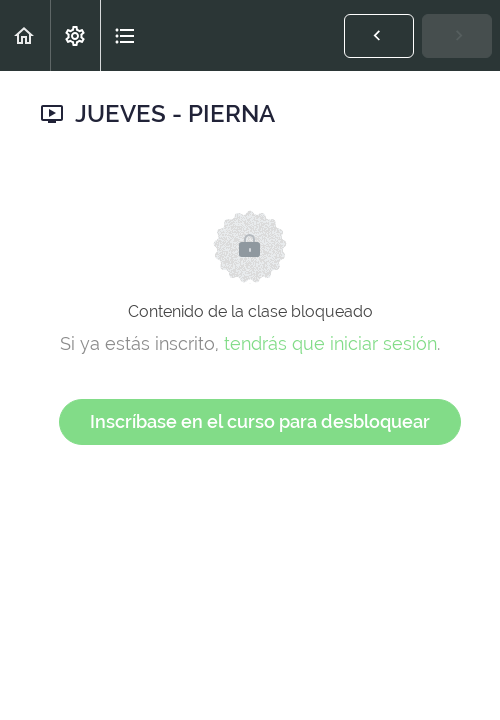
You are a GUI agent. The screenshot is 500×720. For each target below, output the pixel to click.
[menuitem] (75, 35)
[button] (25, 35)
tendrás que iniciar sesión (330, 343)
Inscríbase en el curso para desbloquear (260, 421)
